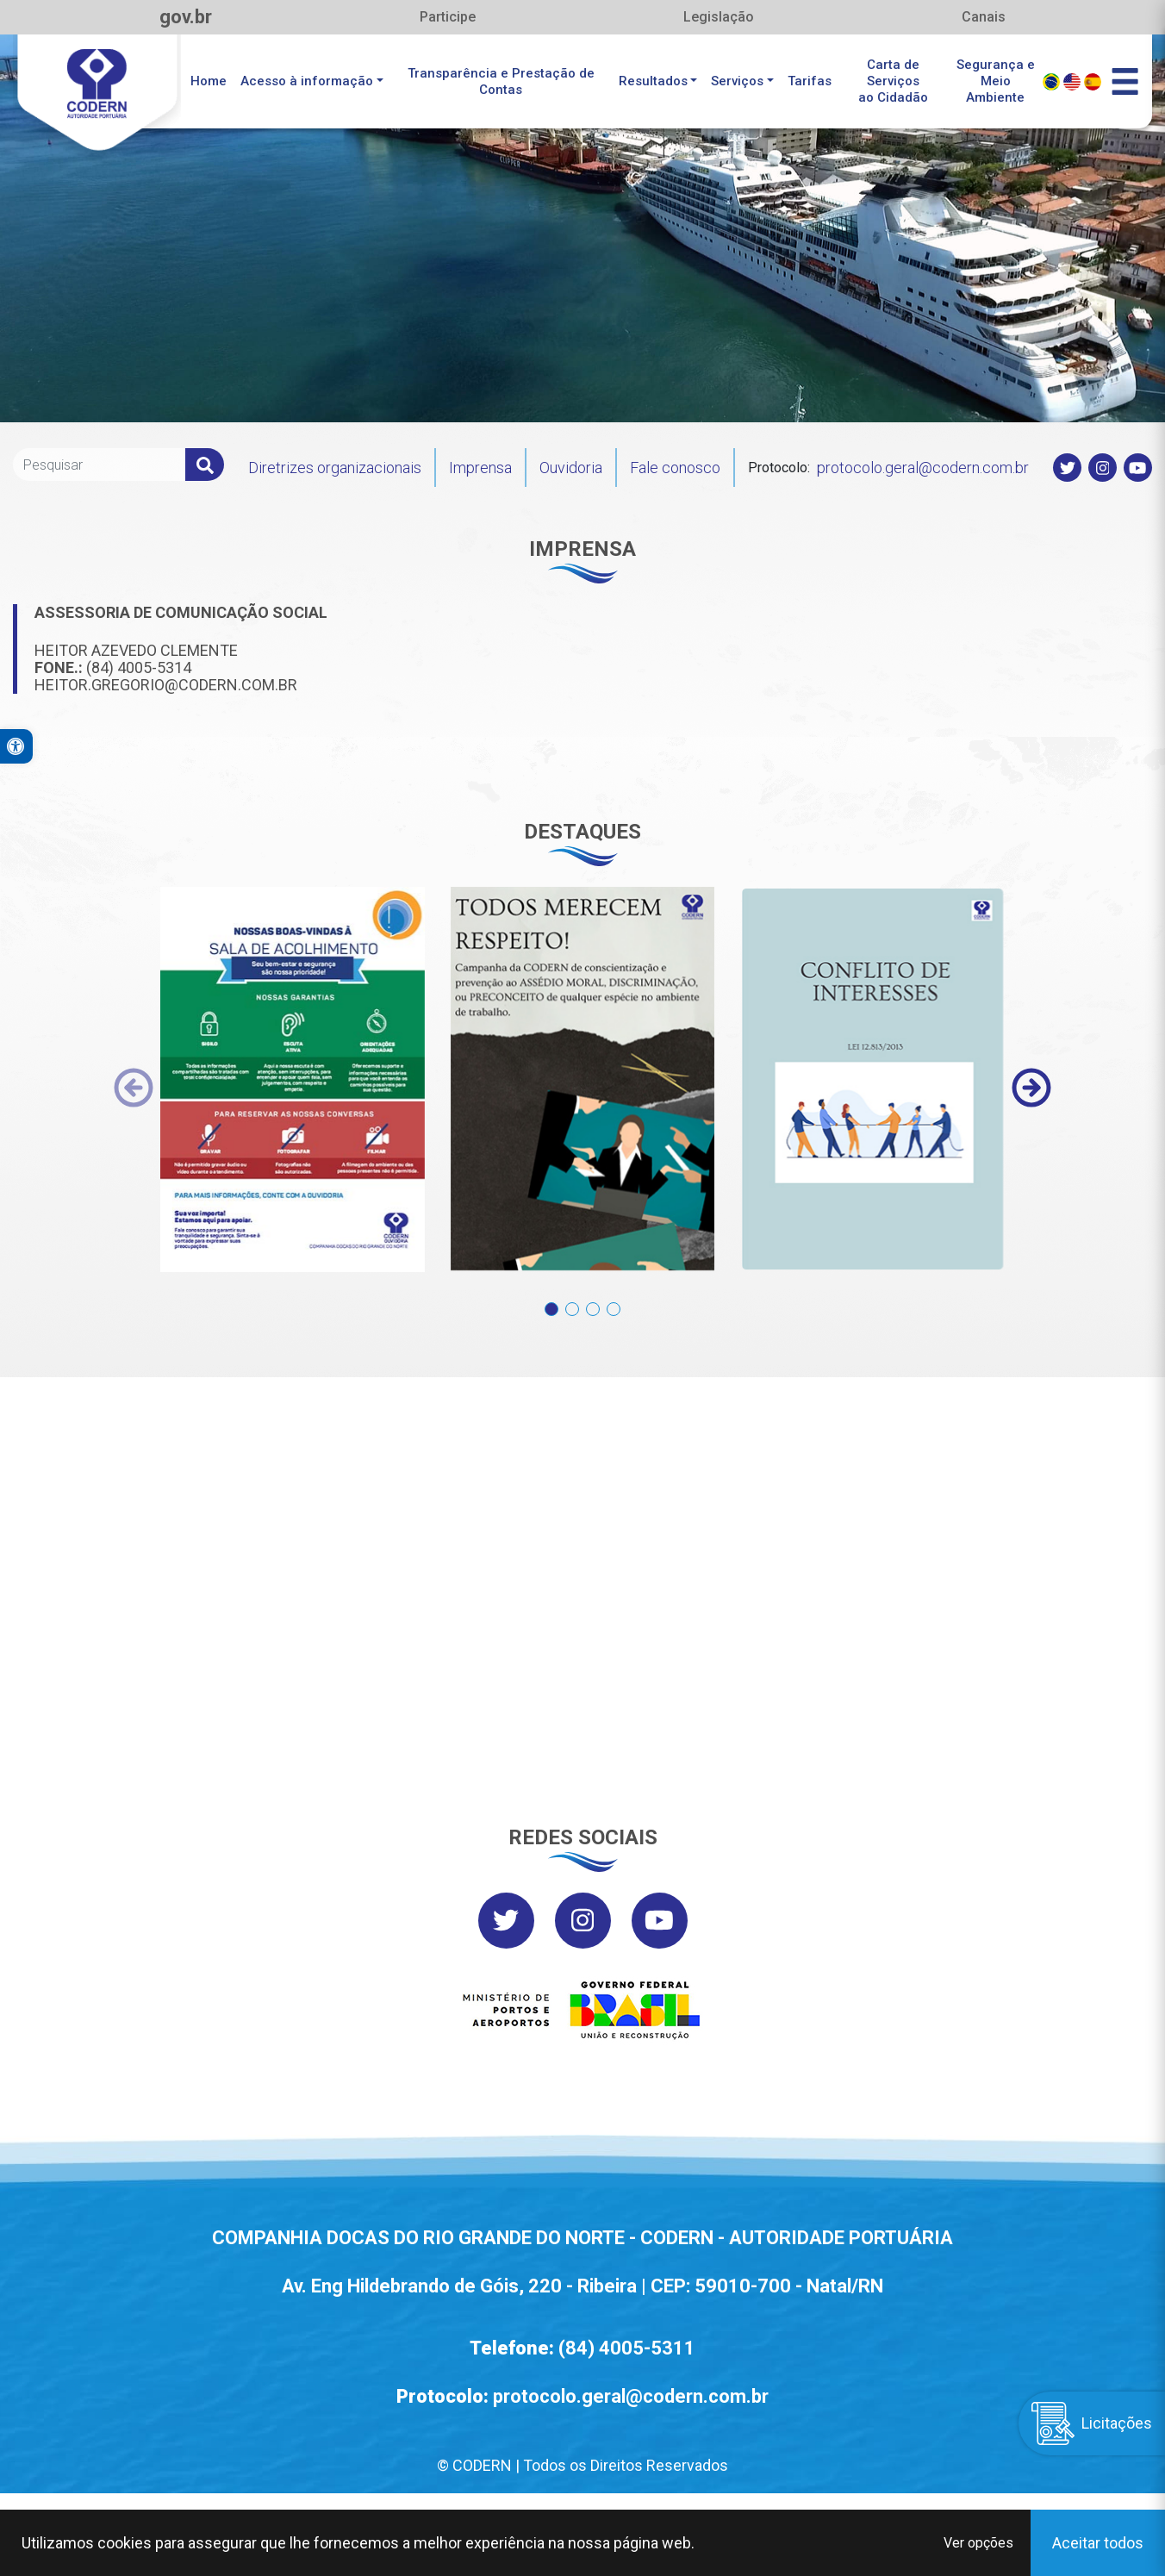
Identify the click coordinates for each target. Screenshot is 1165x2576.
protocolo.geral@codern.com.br (923, 467)
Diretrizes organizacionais (334, 467)
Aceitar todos (1097, 2543)
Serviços (737, 81)
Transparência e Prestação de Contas (501, 81)
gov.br (185, 17)
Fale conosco (675, 467)
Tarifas (810, 81)
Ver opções (978, 2543)
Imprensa (480, 467)
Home (208, 81)
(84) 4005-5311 (626, 2348)
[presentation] (133, 1087)
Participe (448, 17)
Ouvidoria (570, 467)
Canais (984, 17)
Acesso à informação (306, 81)
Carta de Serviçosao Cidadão (893, 81)
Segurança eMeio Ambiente (995, 81)
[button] (551, 1300)
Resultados (653, 81)
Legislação (718, 17)
